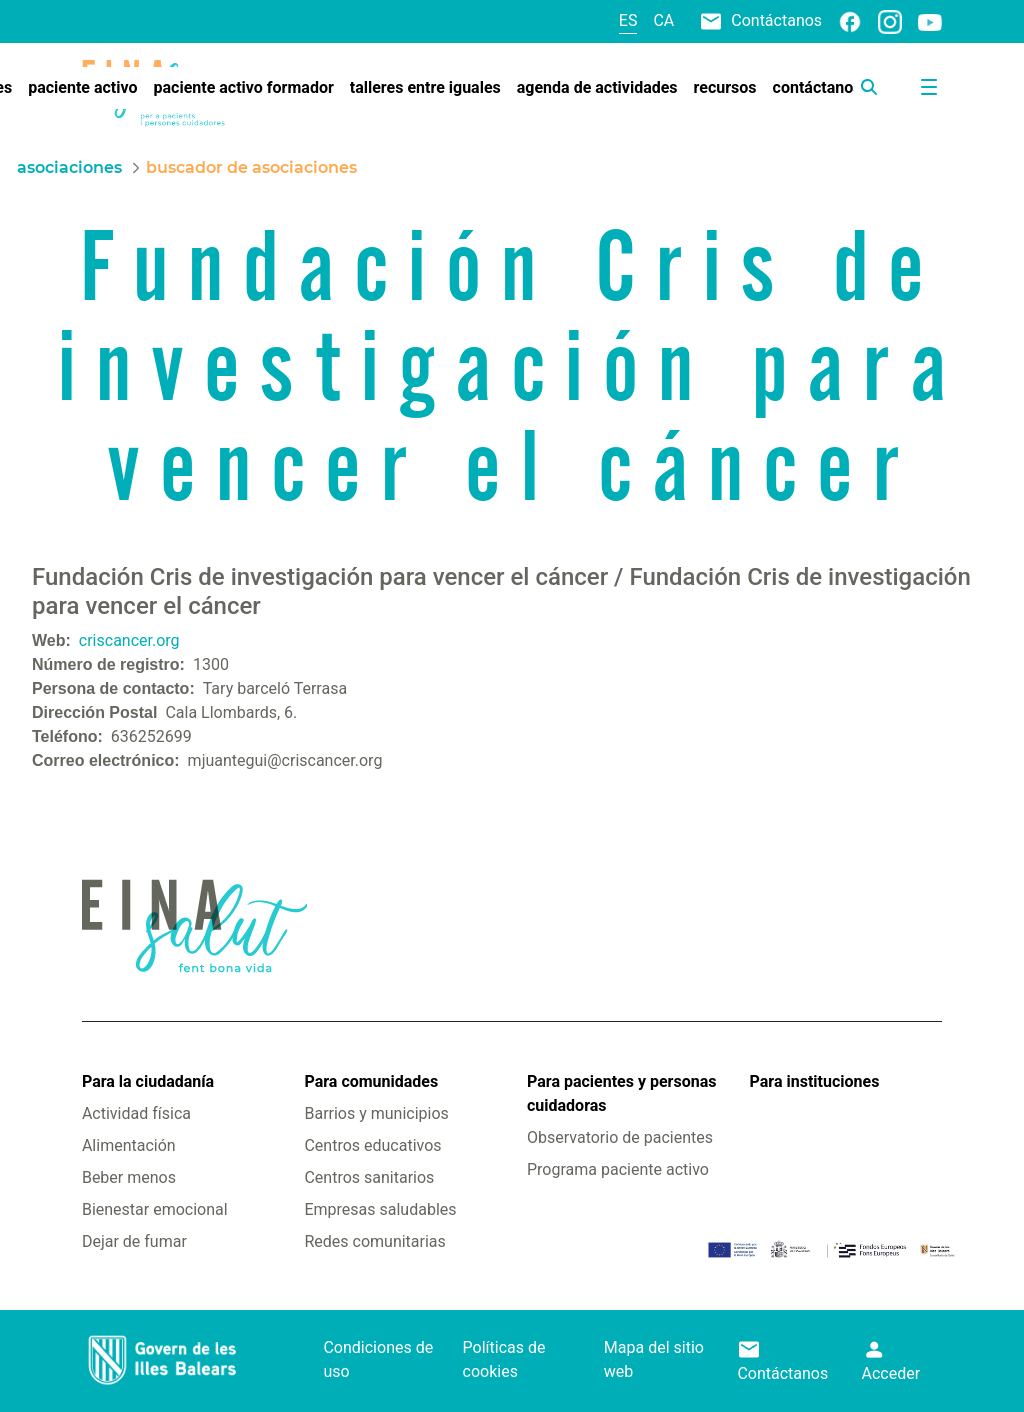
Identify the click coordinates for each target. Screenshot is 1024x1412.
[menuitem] (82, 88)
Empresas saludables (380, 1209)
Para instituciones (815, 1081)
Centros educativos (372, 1145)
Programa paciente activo (618, 1169)
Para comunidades (371, 1081)
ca (663, 20)
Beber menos (129, 1177)
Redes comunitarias (374, 1241)
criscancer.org (129, 640)
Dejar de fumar (134, 1241)
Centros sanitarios (369, 1177)
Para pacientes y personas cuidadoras (621, 1093)
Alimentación (129, 1145)
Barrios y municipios (376, 1113)
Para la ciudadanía (148, 1081)
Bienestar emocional (155, 1209)
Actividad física (136, 1113)
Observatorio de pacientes (620, 1137)
